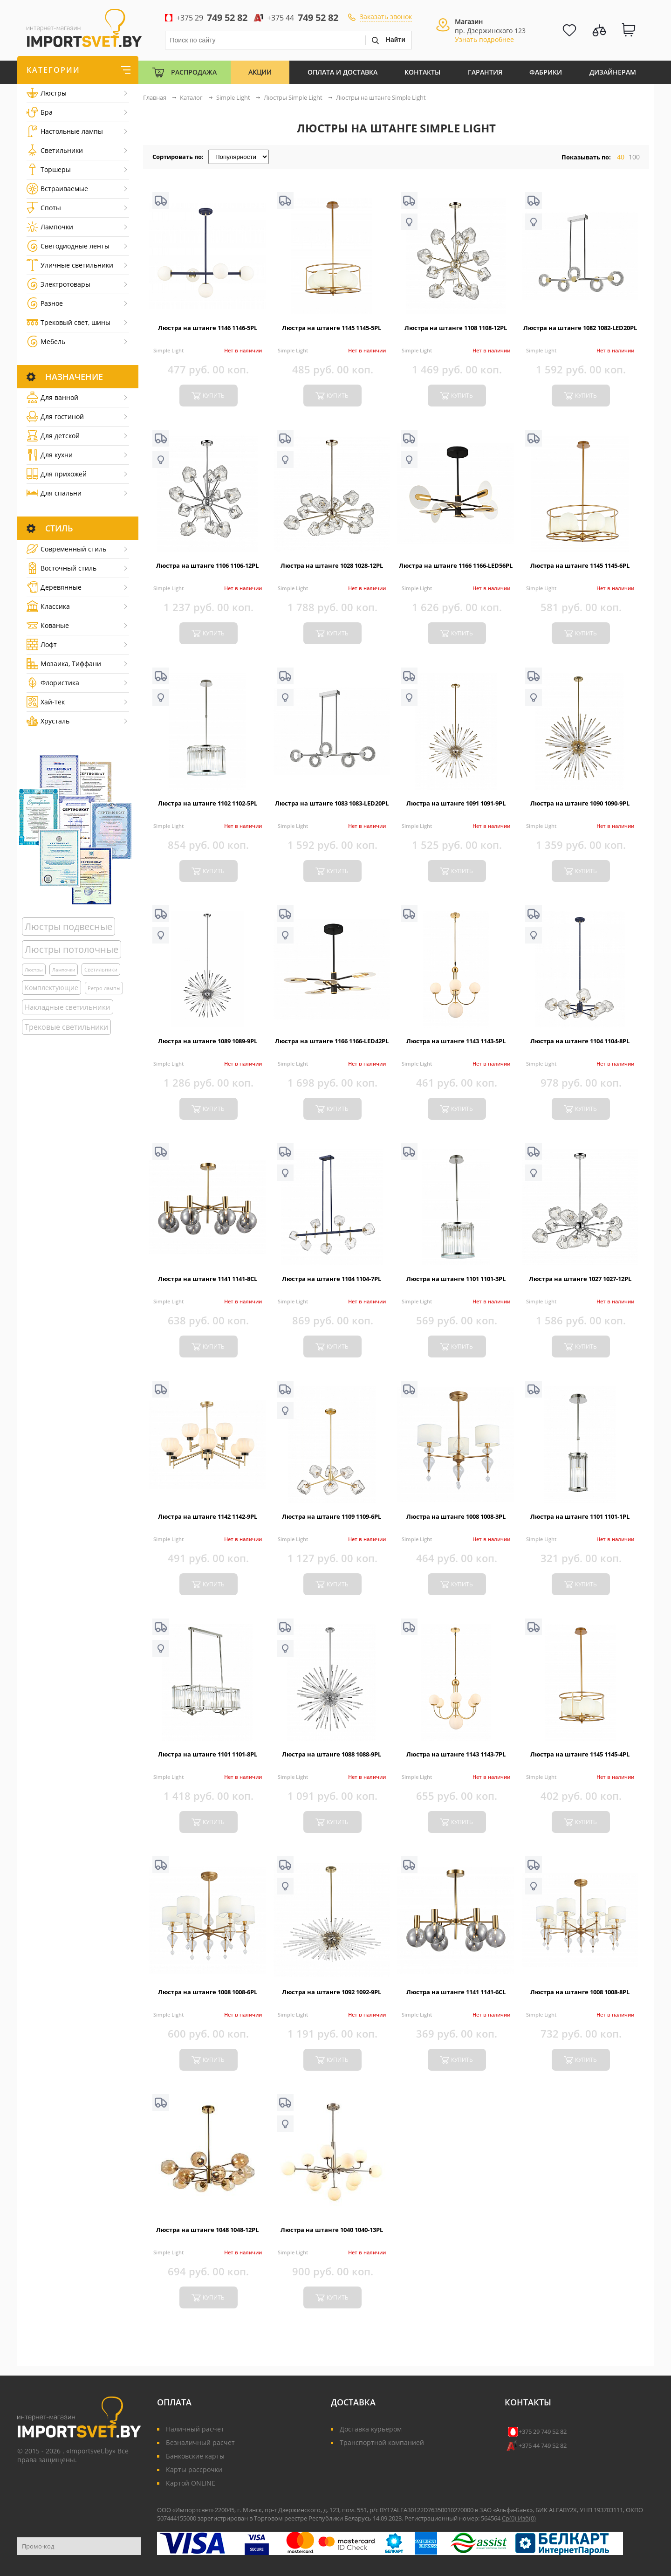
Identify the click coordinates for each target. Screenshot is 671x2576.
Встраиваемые (57, 188)
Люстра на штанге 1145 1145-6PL (580, 565)
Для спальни (54, 493)
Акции (260, 72)
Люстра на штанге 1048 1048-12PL (207, 2229)
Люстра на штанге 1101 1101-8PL (207, 1754)
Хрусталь (48, 721)
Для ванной (52, 397)
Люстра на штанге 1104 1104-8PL (580, 1041)
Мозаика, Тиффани (64, 663)
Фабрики (545, 72)
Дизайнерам (612, 72)
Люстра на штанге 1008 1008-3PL (456, 1516)
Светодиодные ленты (68, 246)
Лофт (42, 644)
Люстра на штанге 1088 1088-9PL (331, 1754)
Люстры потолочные (71, 949)
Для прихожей (57, 474)
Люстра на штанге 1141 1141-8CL (207, 1278)
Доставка (353, 2402)
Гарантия (485, 72)
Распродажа (194, 72)
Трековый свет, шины (68, 322)
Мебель (46, 341)
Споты (44, 208)
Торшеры (49, 169)
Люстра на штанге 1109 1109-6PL (331, 1516)
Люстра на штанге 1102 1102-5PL (207, 803)
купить (214, 395)
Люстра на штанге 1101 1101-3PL (456, 1278)
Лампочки (50, 227)
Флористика (53, 683)
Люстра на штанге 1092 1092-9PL (331, 1992)
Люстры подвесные (68, 926)
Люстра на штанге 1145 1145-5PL (331, 328)
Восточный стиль (61, 568)
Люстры (47, 93)
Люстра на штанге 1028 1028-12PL (332, 565)
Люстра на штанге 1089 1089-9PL (207, 1041)
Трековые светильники (66, 1027)
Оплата (174, 2402)
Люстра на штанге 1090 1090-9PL (580, 803)
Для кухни (50, 455)
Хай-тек (46, 702)
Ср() (510, 2518)
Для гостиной (55, 416)
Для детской (53, 435)
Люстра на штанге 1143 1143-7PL (456, 1754)
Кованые (48, 625)
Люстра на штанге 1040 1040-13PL (332, 2229)
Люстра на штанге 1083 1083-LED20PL (332, 803)
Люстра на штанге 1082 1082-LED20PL (580, 328)
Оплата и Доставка (342, 72)
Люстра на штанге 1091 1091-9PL (456, 803)
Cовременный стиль (66, 549)
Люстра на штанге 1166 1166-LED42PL (332, 1041)
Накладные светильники (67, 1007)
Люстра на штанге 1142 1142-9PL (207, 1516)
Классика (48, 606)
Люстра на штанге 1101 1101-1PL (580, 1516)
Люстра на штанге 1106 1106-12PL (207, 565)
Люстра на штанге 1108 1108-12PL (455, 328)
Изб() (527, 2518)
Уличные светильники (70, 265)
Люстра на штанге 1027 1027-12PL (580, 1278)
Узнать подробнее (484, 39)
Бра (40, 112)
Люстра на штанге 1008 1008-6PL (207, 1992)
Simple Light (168, 350)
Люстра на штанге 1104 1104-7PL (331, 1278)
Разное (45, 303)
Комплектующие (51, 987)
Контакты (422, 72)
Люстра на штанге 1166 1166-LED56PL (456, 565)
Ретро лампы (104, 988)
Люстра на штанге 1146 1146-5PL (207, 328)
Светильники (55, 150)
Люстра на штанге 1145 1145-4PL (580, 1754)
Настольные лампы (65, 131)
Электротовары (58, 284)
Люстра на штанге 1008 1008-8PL (580, 1992)
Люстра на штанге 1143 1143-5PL (456, 1041)
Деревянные (54, 587)
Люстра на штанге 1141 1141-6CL (456, 1992)
